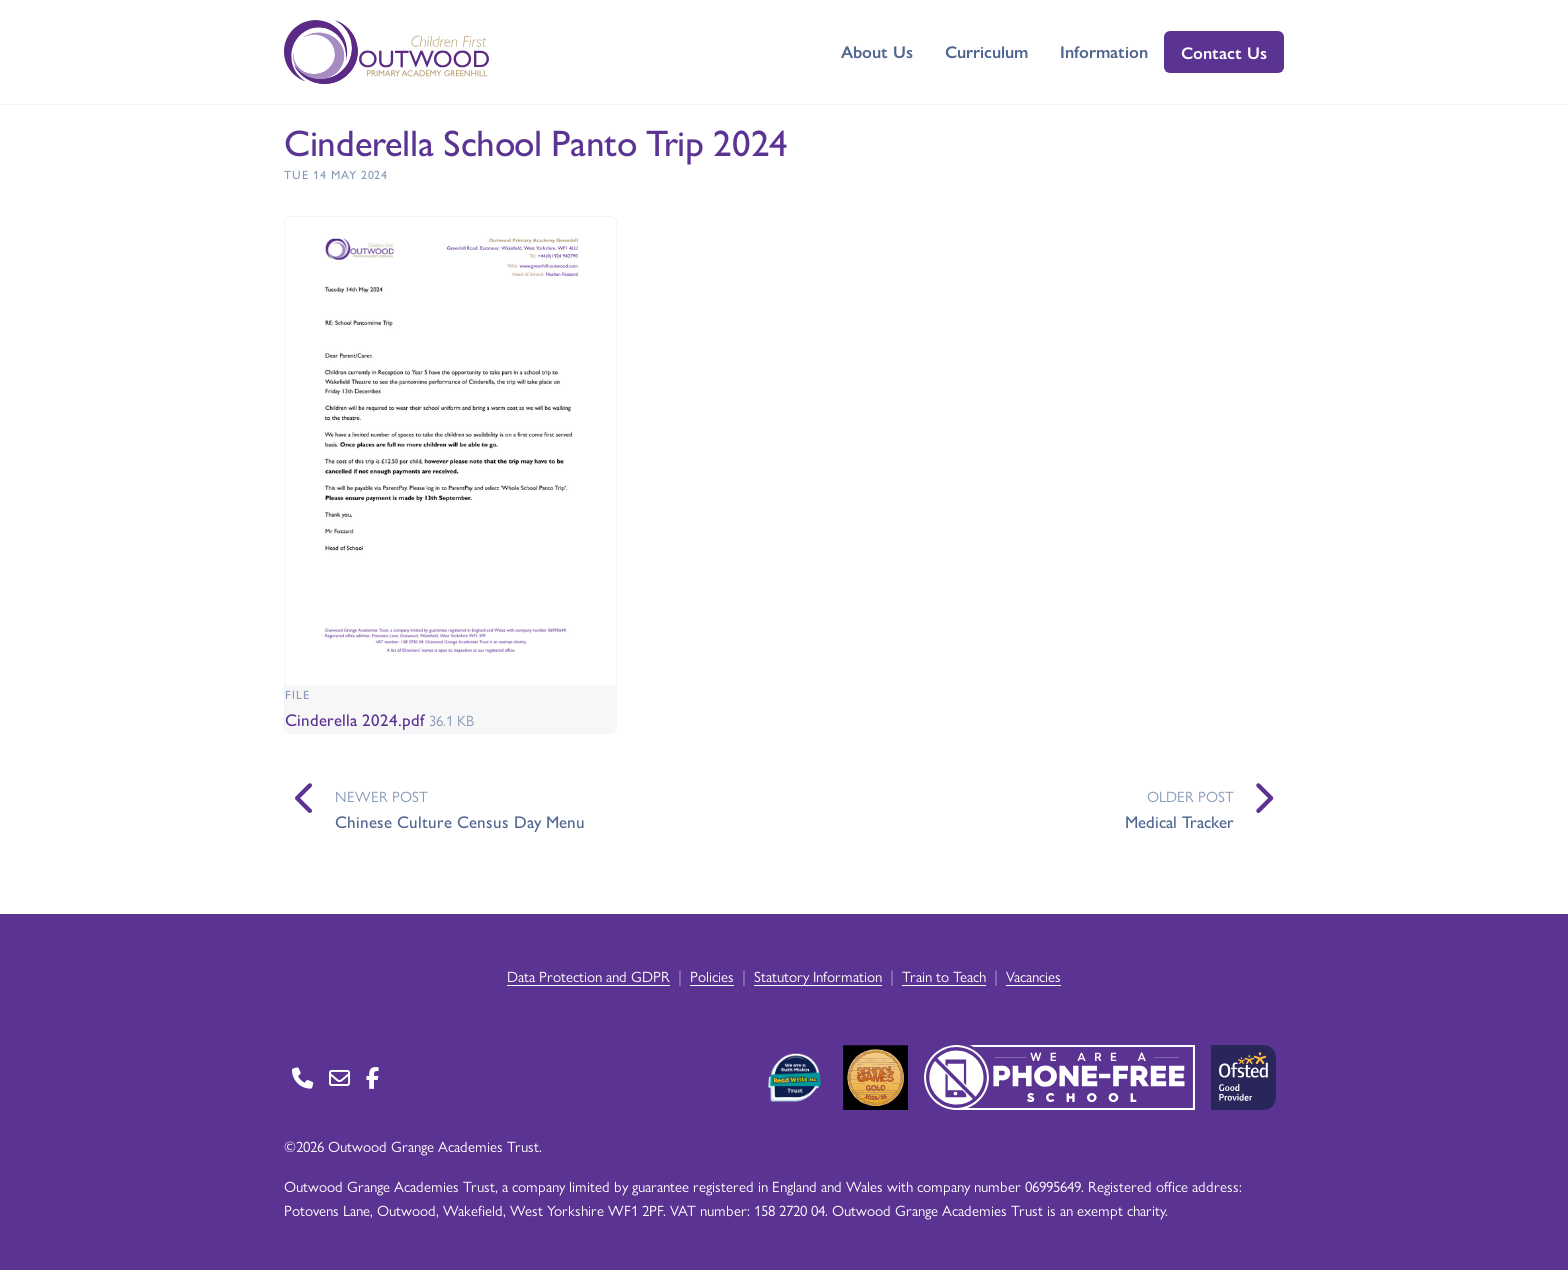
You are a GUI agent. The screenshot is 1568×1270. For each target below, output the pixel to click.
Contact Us (1224, 52)
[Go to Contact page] (302, 1077)
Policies (712, 975)
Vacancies (1033, 975)
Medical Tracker (1179, 821)
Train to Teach (944, 975)
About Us (877, 51)
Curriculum (986, 51)
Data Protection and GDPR (588, 975)
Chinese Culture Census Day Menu (460, 821)
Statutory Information (818, 975)
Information (1104, 51)
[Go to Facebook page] (372, 1077)
